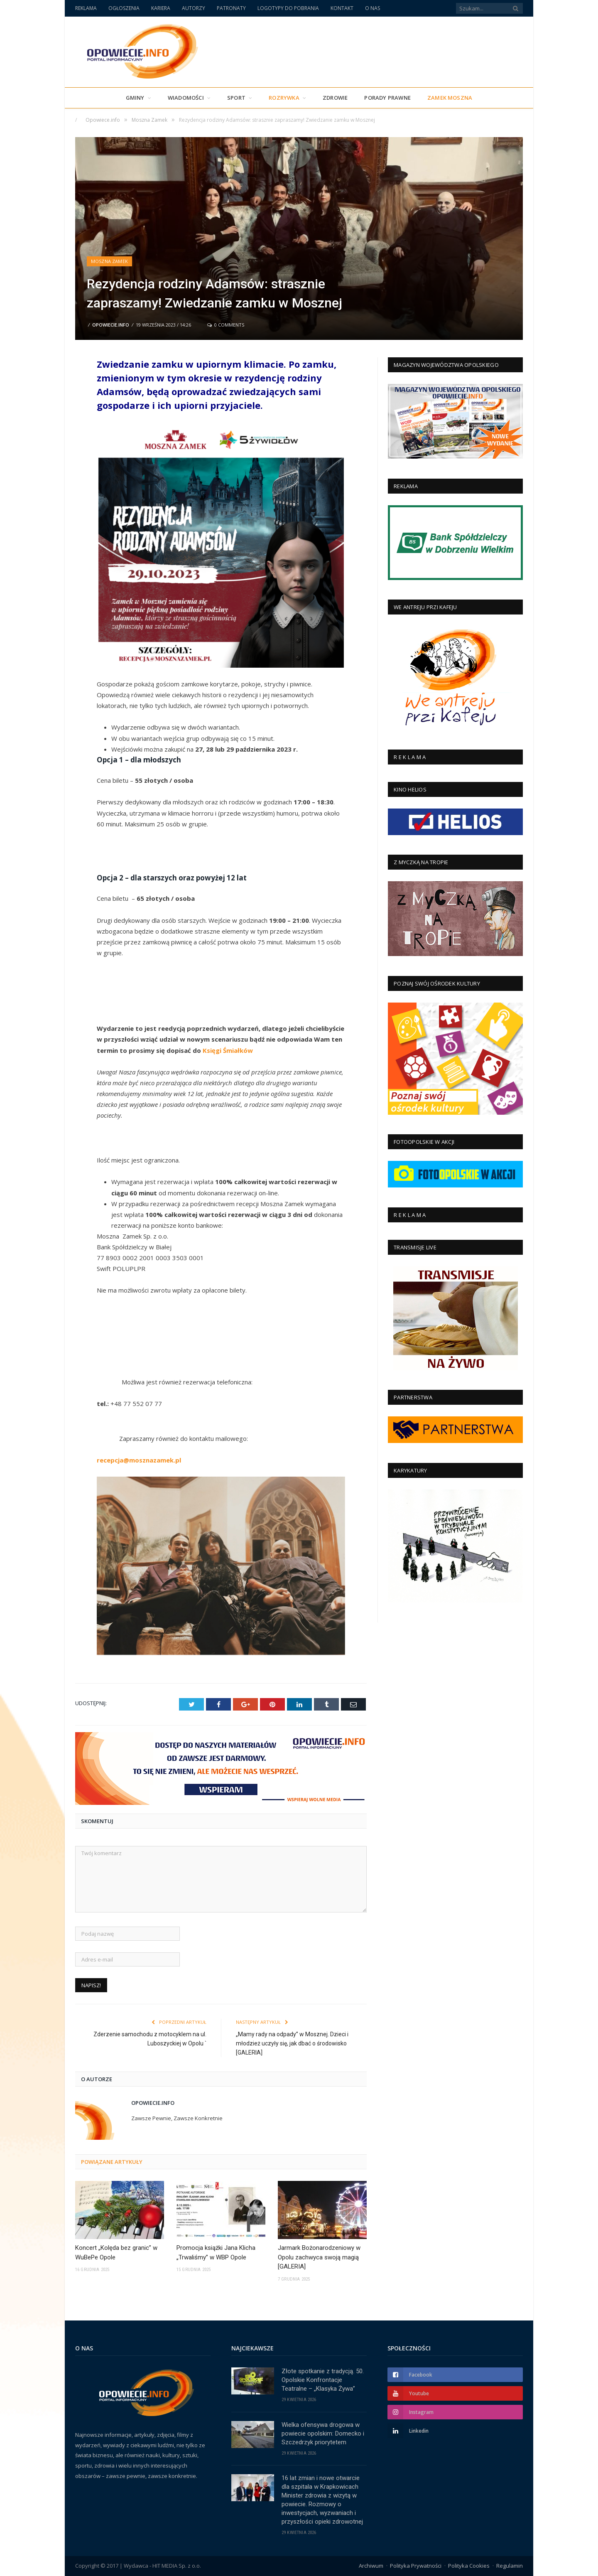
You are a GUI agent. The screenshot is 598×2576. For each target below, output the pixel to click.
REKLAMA (86, 8)
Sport (236, 97)
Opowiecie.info (110, 325)
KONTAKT (342, 8)
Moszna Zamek (109, 261)
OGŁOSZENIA (124, 8)
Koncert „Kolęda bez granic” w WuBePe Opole (116, 2252)
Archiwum (371, 2565)
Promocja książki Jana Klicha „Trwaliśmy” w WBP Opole (215, 2252)
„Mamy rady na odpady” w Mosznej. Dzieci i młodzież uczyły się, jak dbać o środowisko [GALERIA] (292, 2043)
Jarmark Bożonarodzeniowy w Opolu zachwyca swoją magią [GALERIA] (319, 2257)
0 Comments (225, 325)
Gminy (135, 97)
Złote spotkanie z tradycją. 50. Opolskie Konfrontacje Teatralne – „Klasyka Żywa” (323, 2379)
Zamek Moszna (449, 97)
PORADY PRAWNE (387, 97)
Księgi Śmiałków (228, 1050)
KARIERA (160, 8)
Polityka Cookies (469, 2565)
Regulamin (509, 2565)
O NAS (372, 8)
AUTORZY (193, 8)
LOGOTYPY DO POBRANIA (288, 8)
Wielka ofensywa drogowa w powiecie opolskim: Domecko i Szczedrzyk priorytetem (323, 2433)
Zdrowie (335, 97)
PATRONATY (231, 8)
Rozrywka (284, 97)
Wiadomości (186, 97)
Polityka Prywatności (415, 2565)
